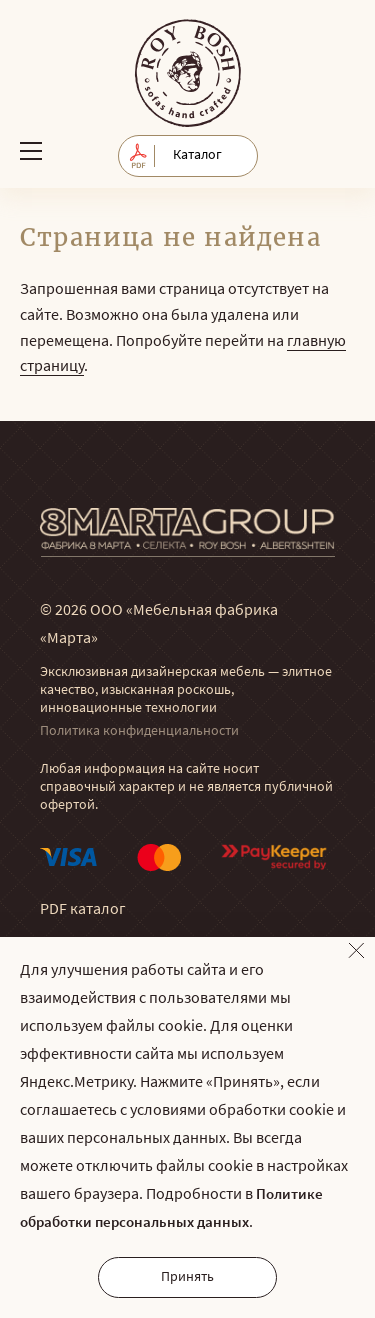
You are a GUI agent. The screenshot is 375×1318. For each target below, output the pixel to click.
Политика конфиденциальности (139, 731)
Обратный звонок (337, 150)
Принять (187, 1277)
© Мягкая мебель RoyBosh (188, 73)
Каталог (197, 155)
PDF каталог (83, 910)
